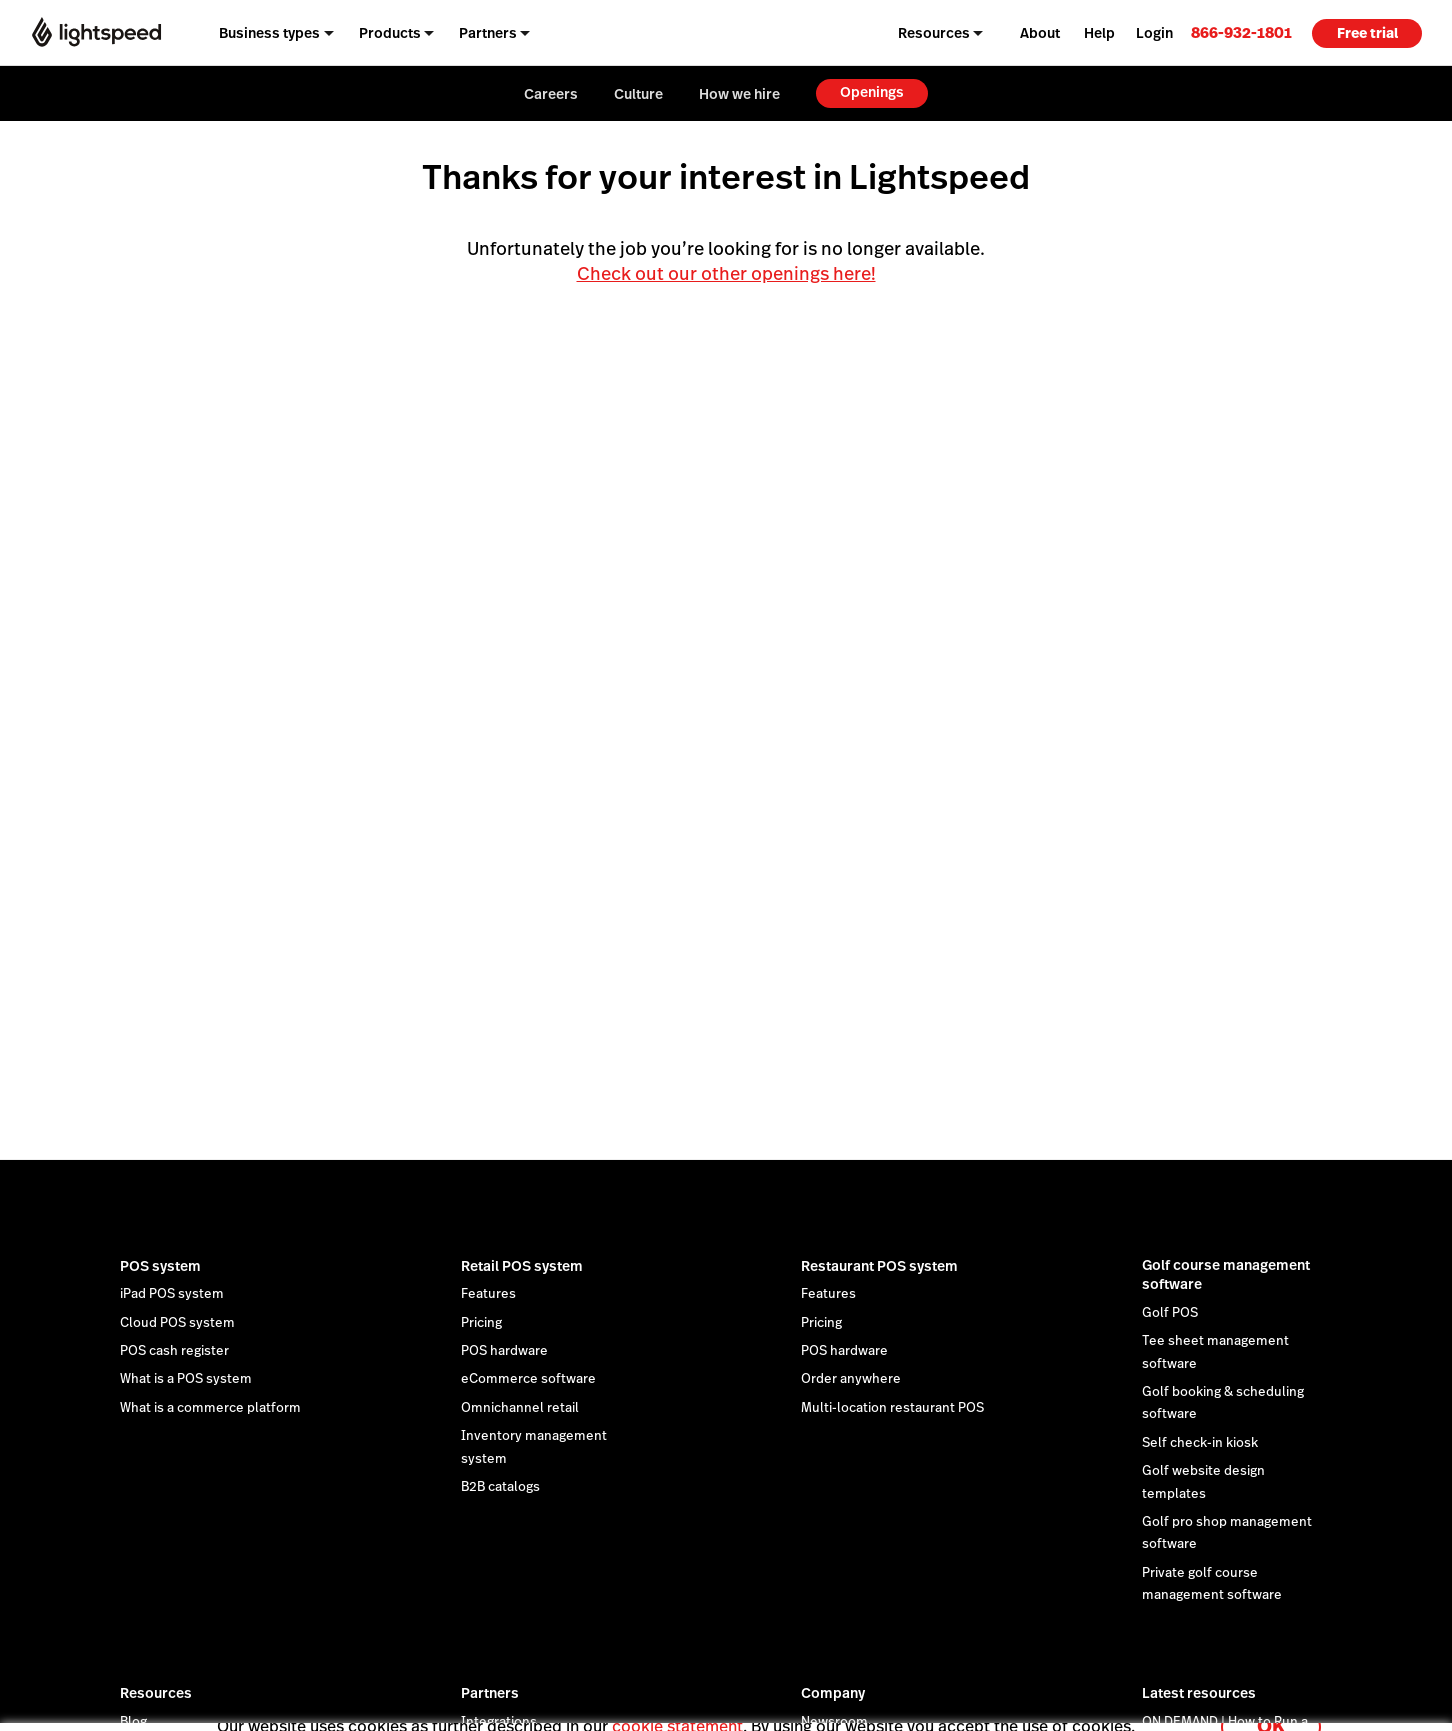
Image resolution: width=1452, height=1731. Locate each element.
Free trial (1367, 33)
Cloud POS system (177, 1323)
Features (488, 1294)
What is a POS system (186, 1379)
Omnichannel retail (520, 1408)
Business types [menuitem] (269, 33)
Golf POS (1170, 1313)
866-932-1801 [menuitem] (1241, 32)
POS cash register (174, 1351)
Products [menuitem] (390, 33)
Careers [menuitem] (551, 94)
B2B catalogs (500, 1487)
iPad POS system (172, 1294)
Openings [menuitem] (872, 92)
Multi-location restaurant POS (892, 1408)
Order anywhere (851, 1379)
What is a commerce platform (210, 1408)
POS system (160, 1266)
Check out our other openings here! (726, 273)
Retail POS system (522, 1266)
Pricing (481, 1323)
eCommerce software (528, 1379)
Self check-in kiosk (1200, 1443)
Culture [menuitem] (638, 94)
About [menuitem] (1040, 33)
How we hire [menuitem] (739, 94)
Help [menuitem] (1099, 33)
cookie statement (677, 1704)
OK (1271, 1704)
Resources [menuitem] (934, 33)
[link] (1241, 32)
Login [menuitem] (1154, 33)
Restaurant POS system (879, 1266)
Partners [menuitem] (488, 33)
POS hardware (504, 1351)
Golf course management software (1226, 1275)
